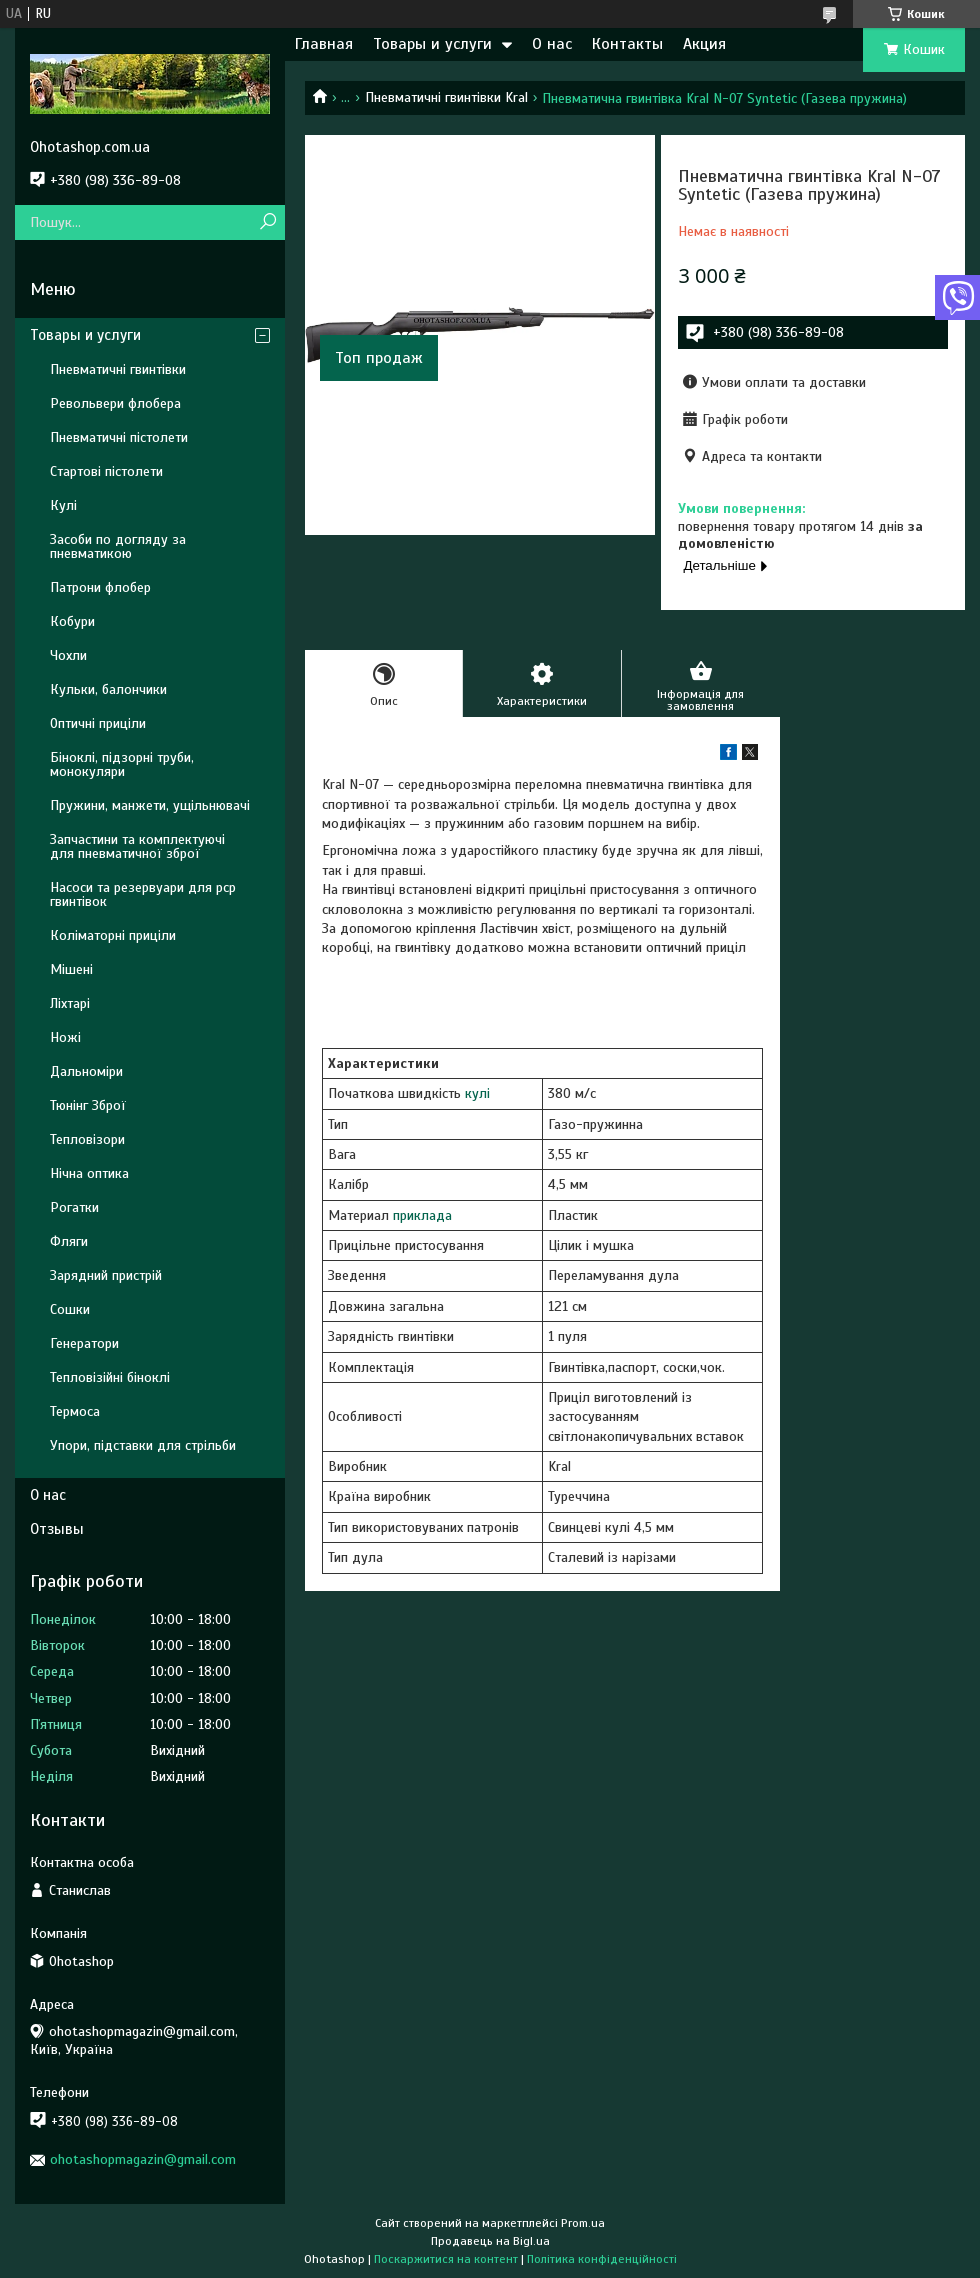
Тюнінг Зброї (88, 1105)
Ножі (65, 1037)
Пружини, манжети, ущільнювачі (150, 805)
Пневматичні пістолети (119, 437)
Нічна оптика (89, 1173)
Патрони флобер (100, 587)
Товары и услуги (432, 44)
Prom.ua (583, 2223)
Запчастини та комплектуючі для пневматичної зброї (137, 846)
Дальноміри (86, 1071)
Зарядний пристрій (106, 1275)
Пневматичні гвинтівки (118, 369)
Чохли (68, 655)
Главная (324, 44)
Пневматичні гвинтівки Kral (446, 97)
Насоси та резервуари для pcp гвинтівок (143, 894)
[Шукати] (267, 222)
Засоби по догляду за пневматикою (118, 546)
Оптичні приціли (98, 723)
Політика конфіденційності (602, 2259)
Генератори (84, 1343)
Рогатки (74, 1207)
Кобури (72, 621)
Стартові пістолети (106, 471)
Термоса (75, 1411)
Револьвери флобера (115, 403)
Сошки (70, 1309)
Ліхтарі (70, 1003)
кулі (477, 1093)
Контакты (627, 44)
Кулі (63, 505)
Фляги (69, 1241)
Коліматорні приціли (113, 935)
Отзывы (57, 1529)
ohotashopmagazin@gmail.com (143, 2159)
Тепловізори (87, 1139)
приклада (422, 1215)
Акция (704, 44)
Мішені (71, 969)
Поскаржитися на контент (446, 2259)
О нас (552, 44)
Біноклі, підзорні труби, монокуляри (122, 764)
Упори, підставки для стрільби (143, 1445)
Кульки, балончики (108, 689)
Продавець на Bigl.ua (490, 2241)
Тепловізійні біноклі (110, 1377)
